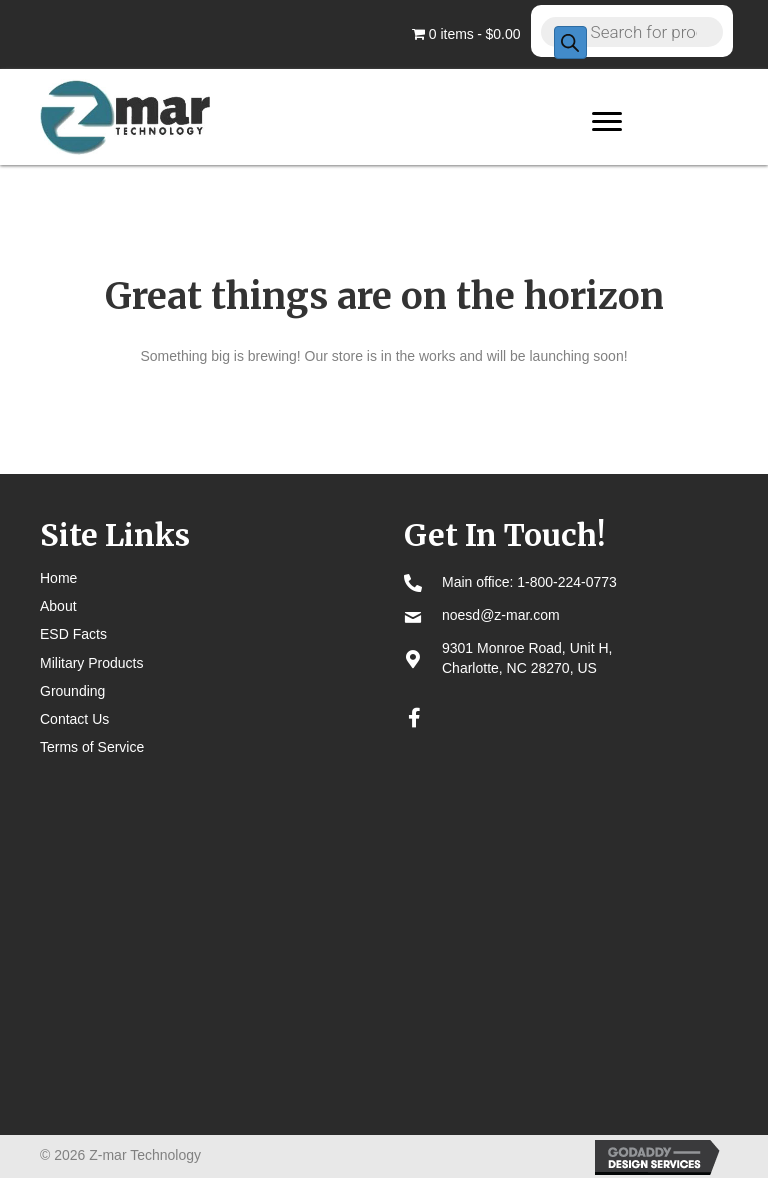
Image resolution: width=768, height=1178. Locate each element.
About (58, 606)
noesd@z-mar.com (501, 615)
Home (58, 578)
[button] (414, 718)
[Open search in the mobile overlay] (632, 31)
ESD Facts (73, 634)
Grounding (72, 691)
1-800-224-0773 (567, 582)
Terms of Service (92, 747)
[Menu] (607, 122)
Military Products (91, 663)
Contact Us (74, 719)
